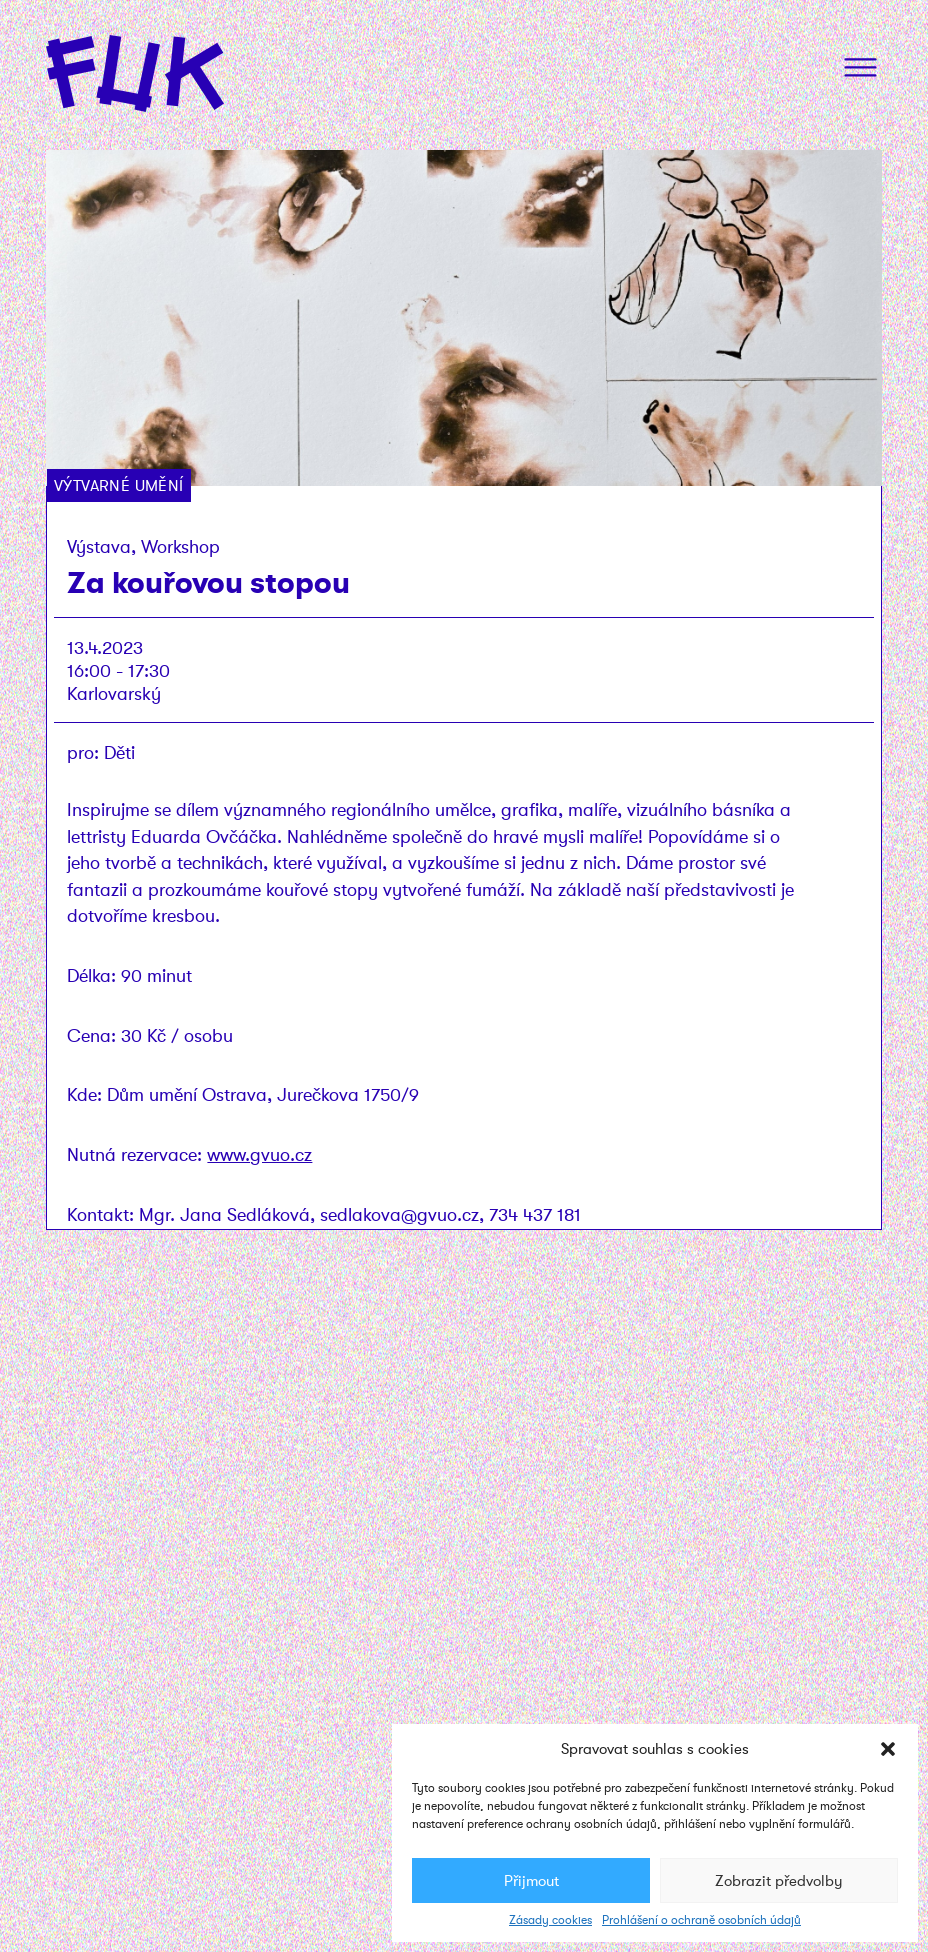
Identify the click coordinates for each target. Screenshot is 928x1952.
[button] (888, 1749)
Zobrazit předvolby (779, 1881)
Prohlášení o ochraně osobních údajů (701, 1920)
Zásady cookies (550, 1920)
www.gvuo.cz (259, 1154)
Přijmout (531, 1881)
